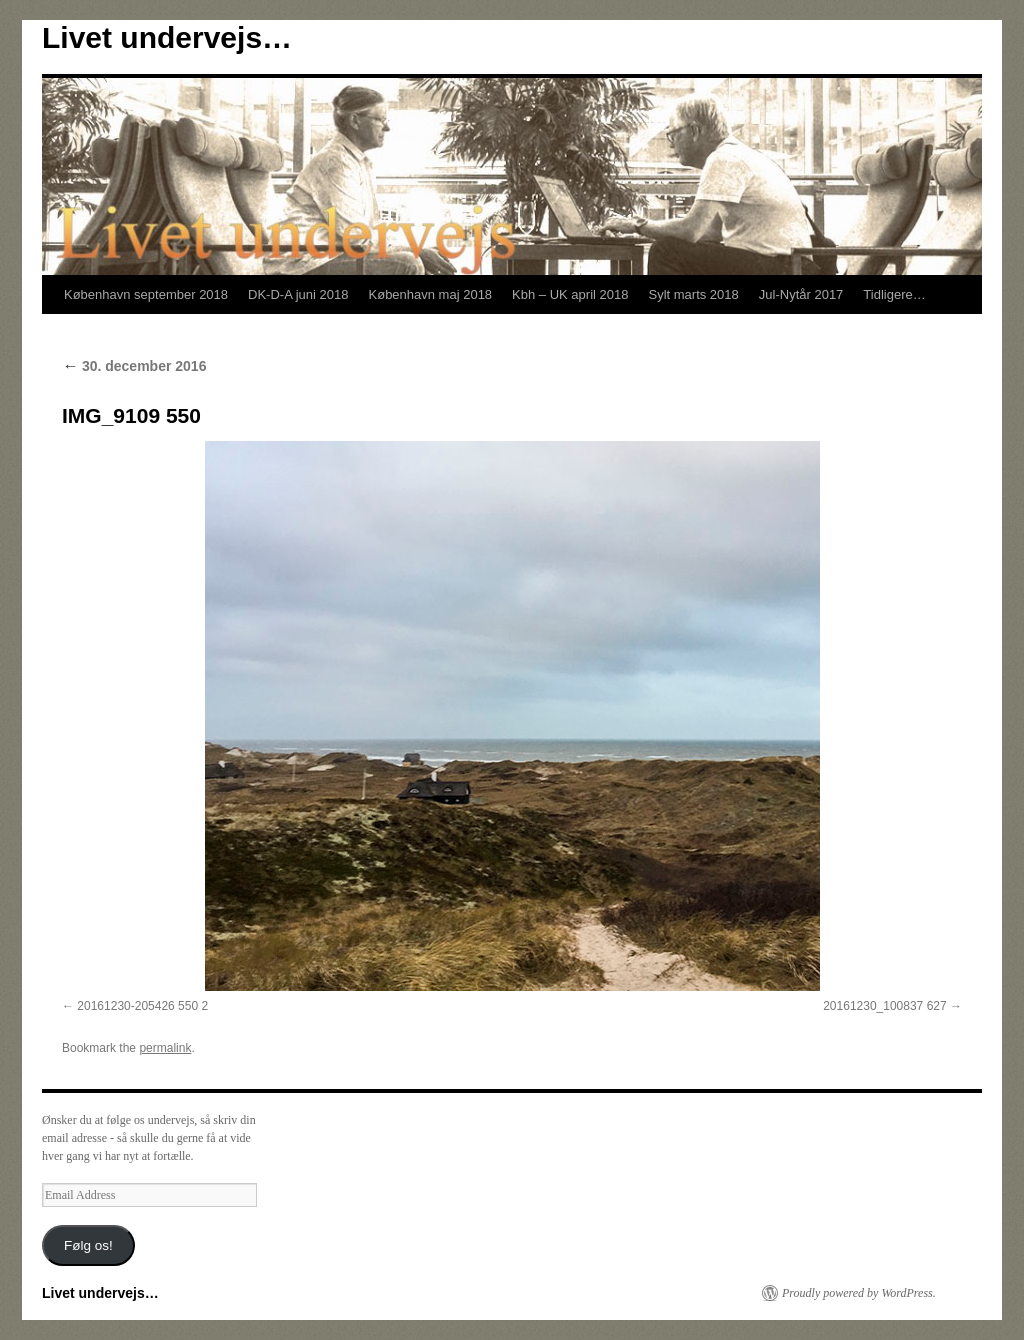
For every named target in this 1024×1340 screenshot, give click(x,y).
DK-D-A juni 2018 (298, 294)
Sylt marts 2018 (693, 294)
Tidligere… (894, 294)
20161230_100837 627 (884, 1006)
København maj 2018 (431, 294)
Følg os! (88, 1245)
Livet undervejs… (167, 37)
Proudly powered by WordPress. (859, 1293)
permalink (165, 1048)
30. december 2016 (134, 366)
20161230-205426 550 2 (142, 1006)
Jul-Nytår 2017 (801, 294)
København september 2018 (146, 294)
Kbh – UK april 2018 (570, 294)
